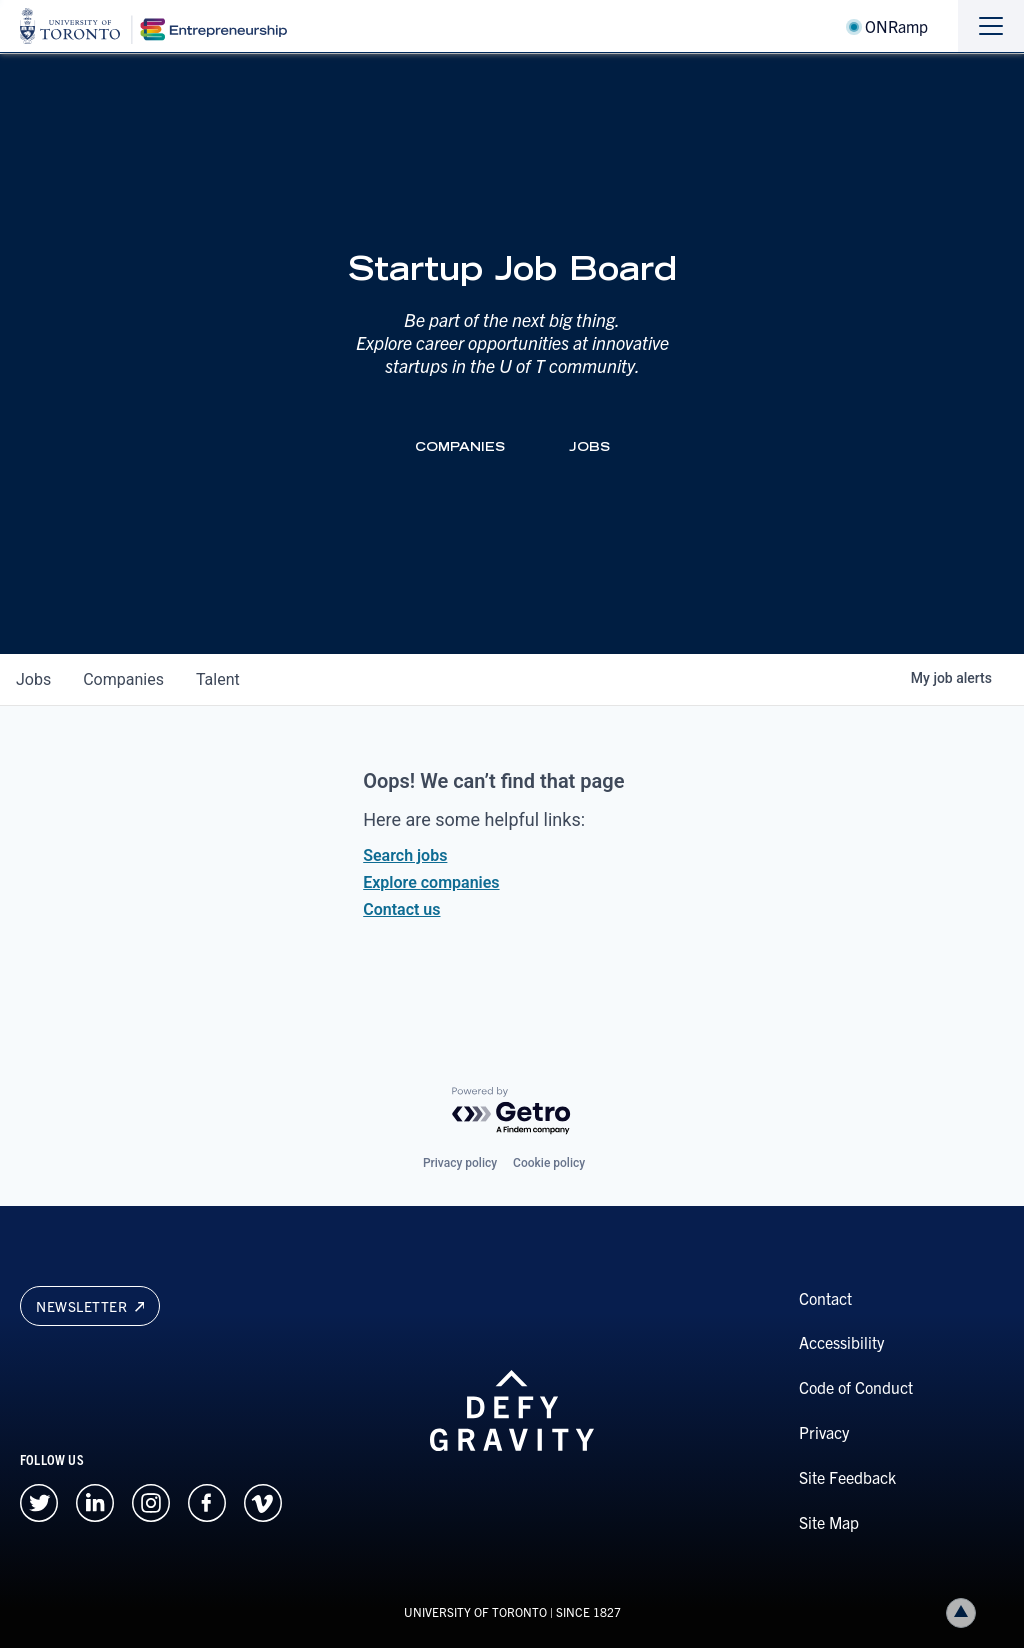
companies (123, 679)
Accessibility (841, 1342)
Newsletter (90, 1306)
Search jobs (405, 855)
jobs (33, 679)
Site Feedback (847, 1477)
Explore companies (431, 882)
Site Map (829, 1522)
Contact (825, 1298)
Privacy (824, 1432)
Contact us (401, 909)
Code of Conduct (856, 1387)
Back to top (965, 1612)
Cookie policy (549, 1163)
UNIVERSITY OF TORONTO (475, 1611)
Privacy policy (460, 1163)
